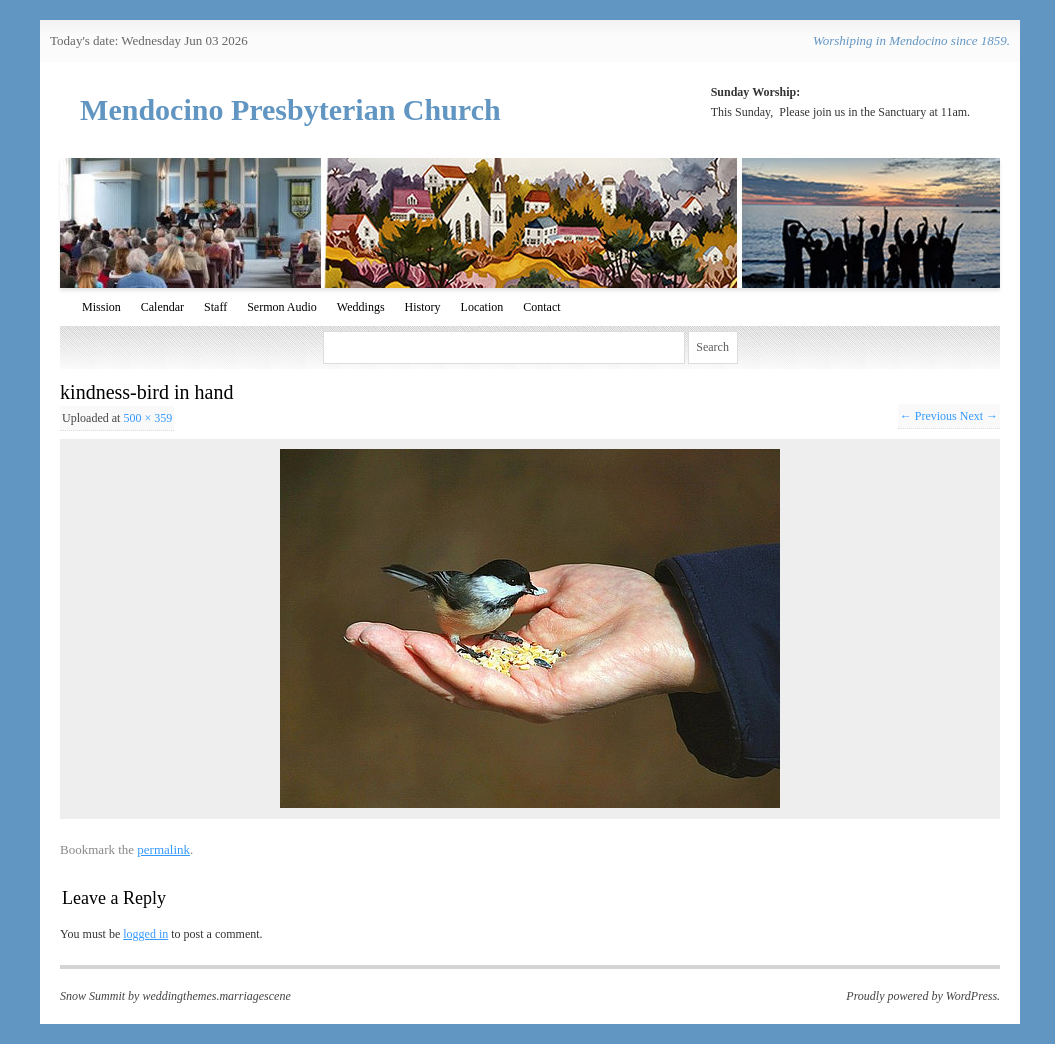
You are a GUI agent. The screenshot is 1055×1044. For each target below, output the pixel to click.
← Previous (928, 416)
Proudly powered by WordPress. (923, 996)
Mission (101, 307)
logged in (145, 934)
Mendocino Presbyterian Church (290, 109)
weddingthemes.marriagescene (216, 996)
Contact (541, 307)
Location (482, 307)
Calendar (162, 307)
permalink (163, 849)
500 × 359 (147, 418)
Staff (215, 307)
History (423, 307)
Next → (979, 416)
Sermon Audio (282, 307)
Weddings (361, 307)
